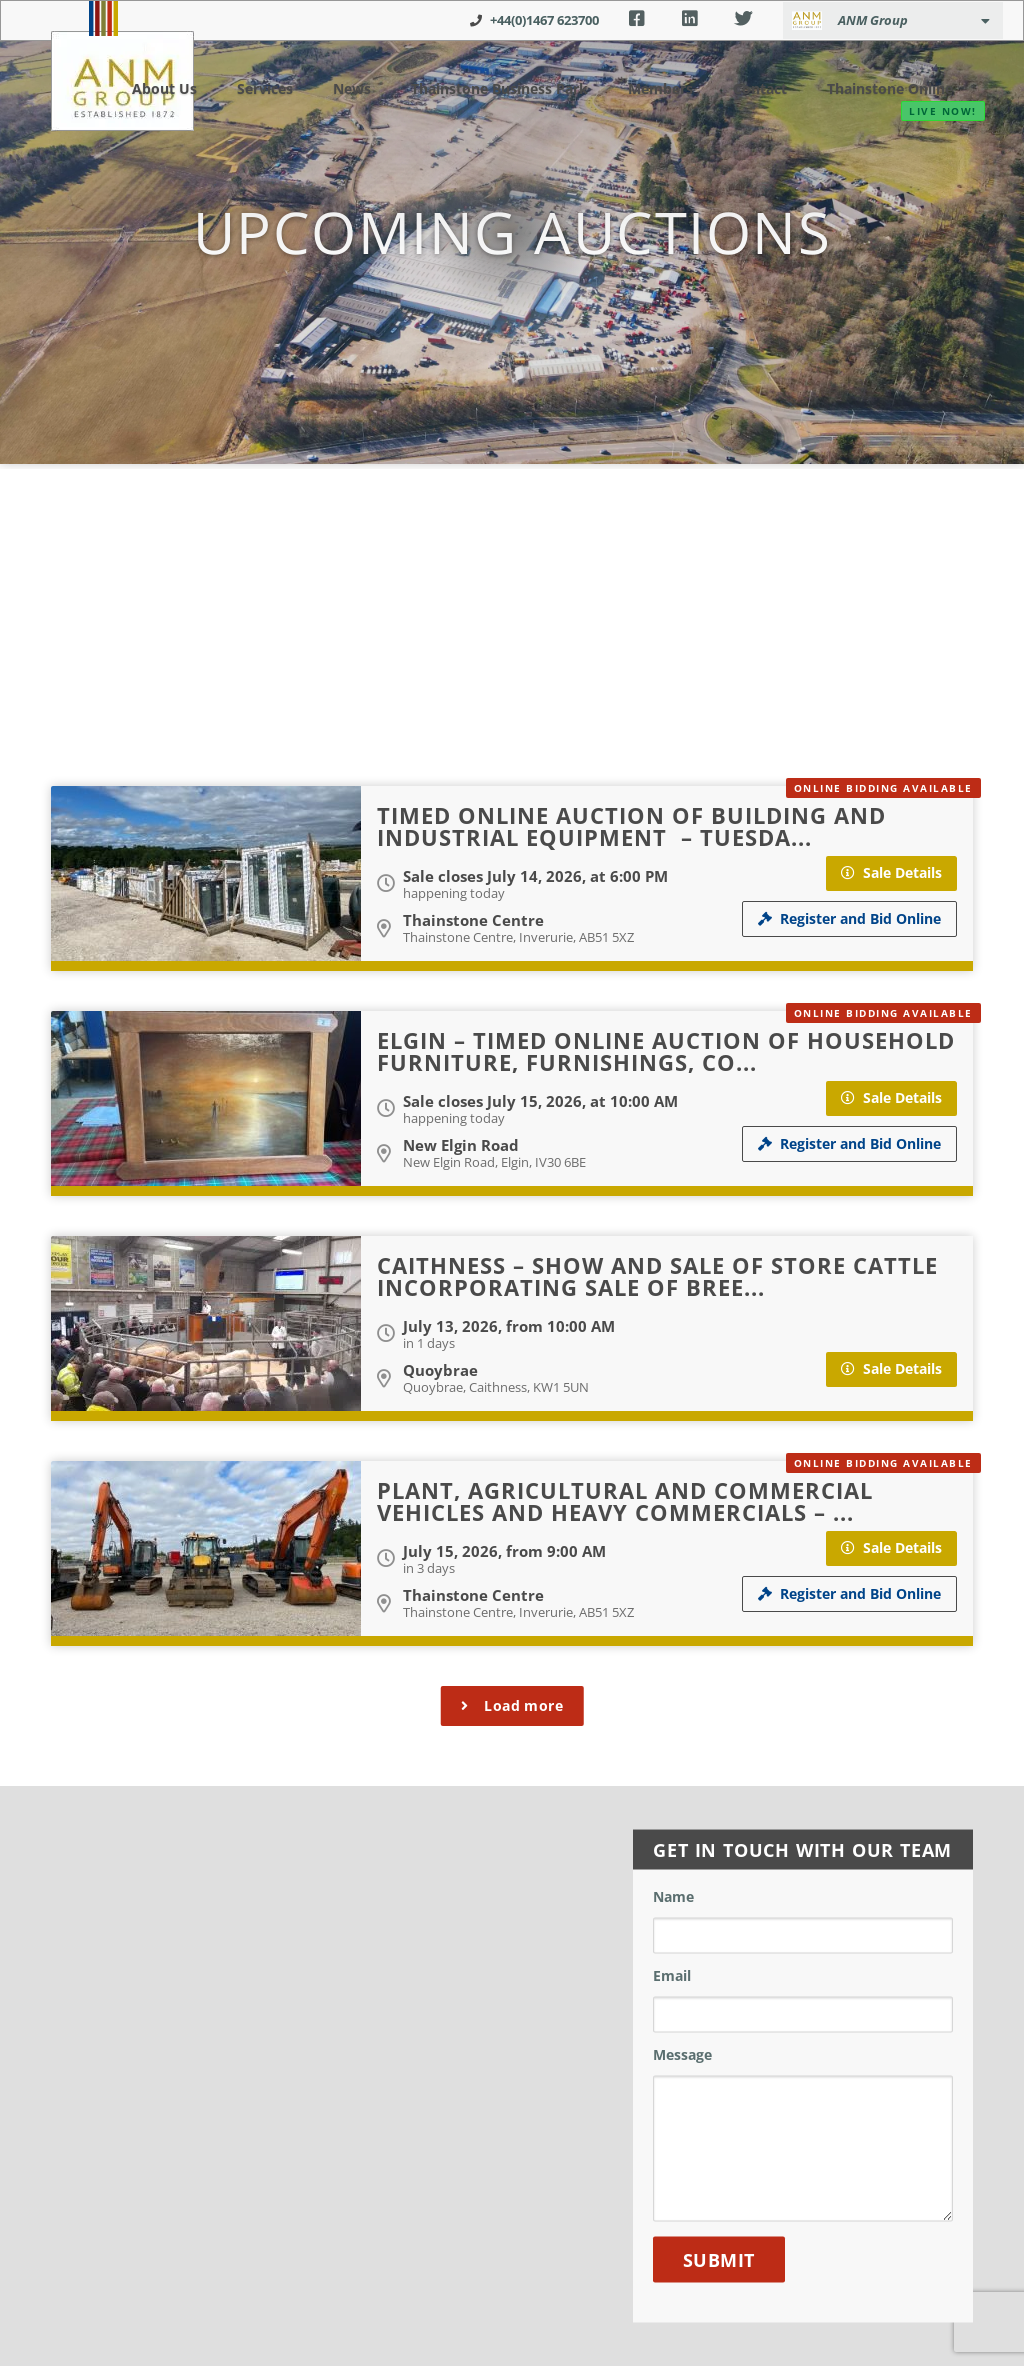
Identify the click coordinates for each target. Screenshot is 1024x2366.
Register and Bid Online (849, 918)
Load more (512, 1705)
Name (673, 1898)
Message (682, 2056)
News (325, 87)
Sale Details (891, 872)
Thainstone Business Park (480, 87)
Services (243, 87)
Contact (748, 87)
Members (651, 87)
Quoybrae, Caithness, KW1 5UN (496, 1387)
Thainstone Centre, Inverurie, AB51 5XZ (518, 937)
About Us (146, 87)
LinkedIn (689, 19)
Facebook (636, 19)
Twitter (743, 19)
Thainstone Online (883, 88)
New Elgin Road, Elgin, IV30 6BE (494, 1162)
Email (672, 1977)
